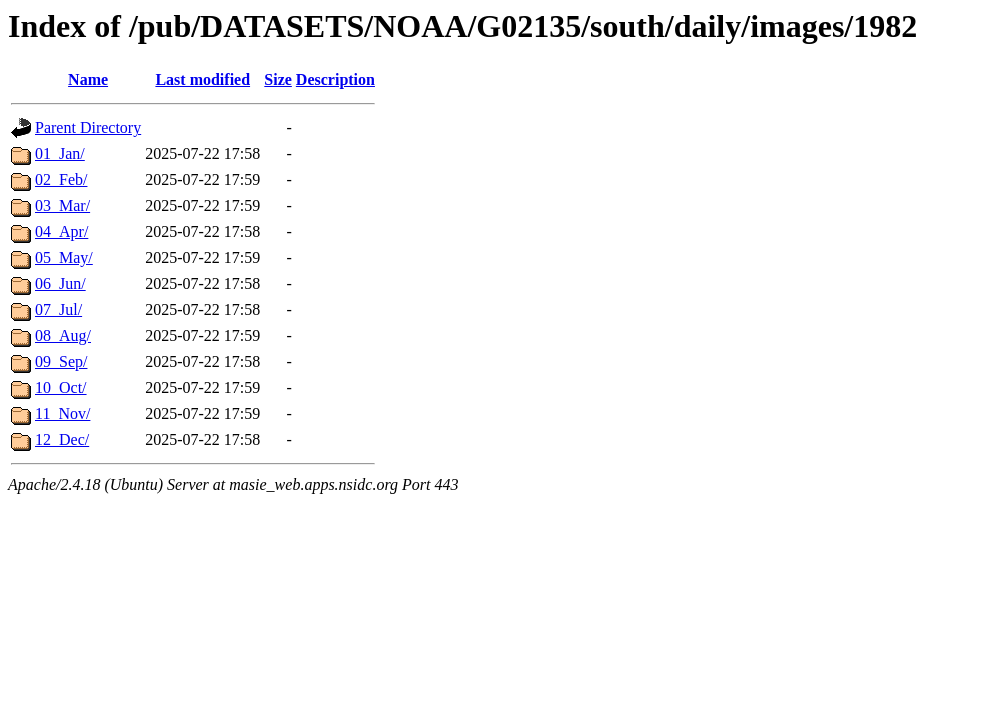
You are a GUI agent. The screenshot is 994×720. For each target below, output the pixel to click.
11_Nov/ (62, 413)
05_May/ (64, 257)
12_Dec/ (62, 439)
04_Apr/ (61, 231)
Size (278, 79)
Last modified (202, 79)
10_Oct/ (61, 387)
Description (335, 79)
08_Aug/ (63, 335)
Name (88, 79)
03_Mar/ (62, 205)
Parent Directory (88, 127)
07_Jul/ (58, 309)
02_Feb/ (61, 179)
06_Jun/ (60, 283)
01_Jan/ (60, 153)
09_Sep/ (61, 361)
